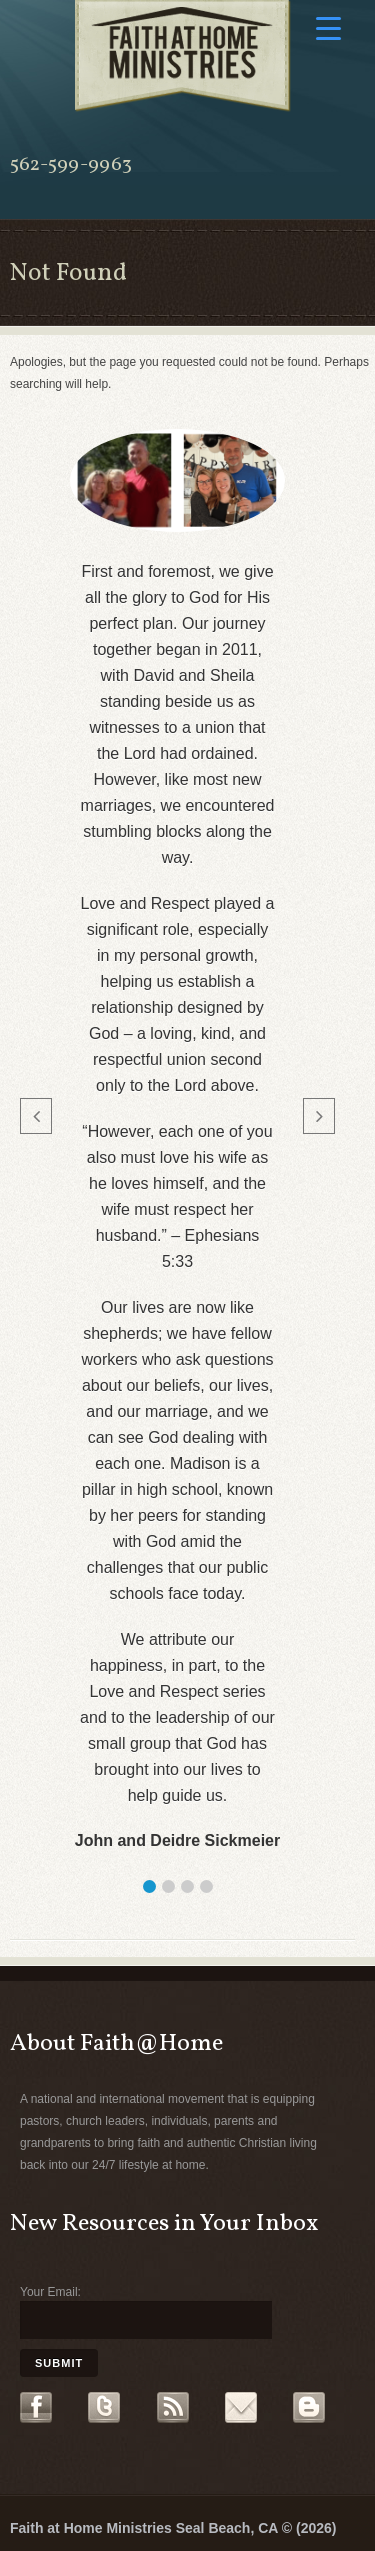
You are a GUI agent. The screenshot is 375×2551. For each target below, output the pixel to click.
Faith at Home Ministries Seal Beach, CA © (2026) (173, 2528)
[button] (149, 1886)
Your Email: (50, 2292)
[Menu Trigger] (328, 27)
